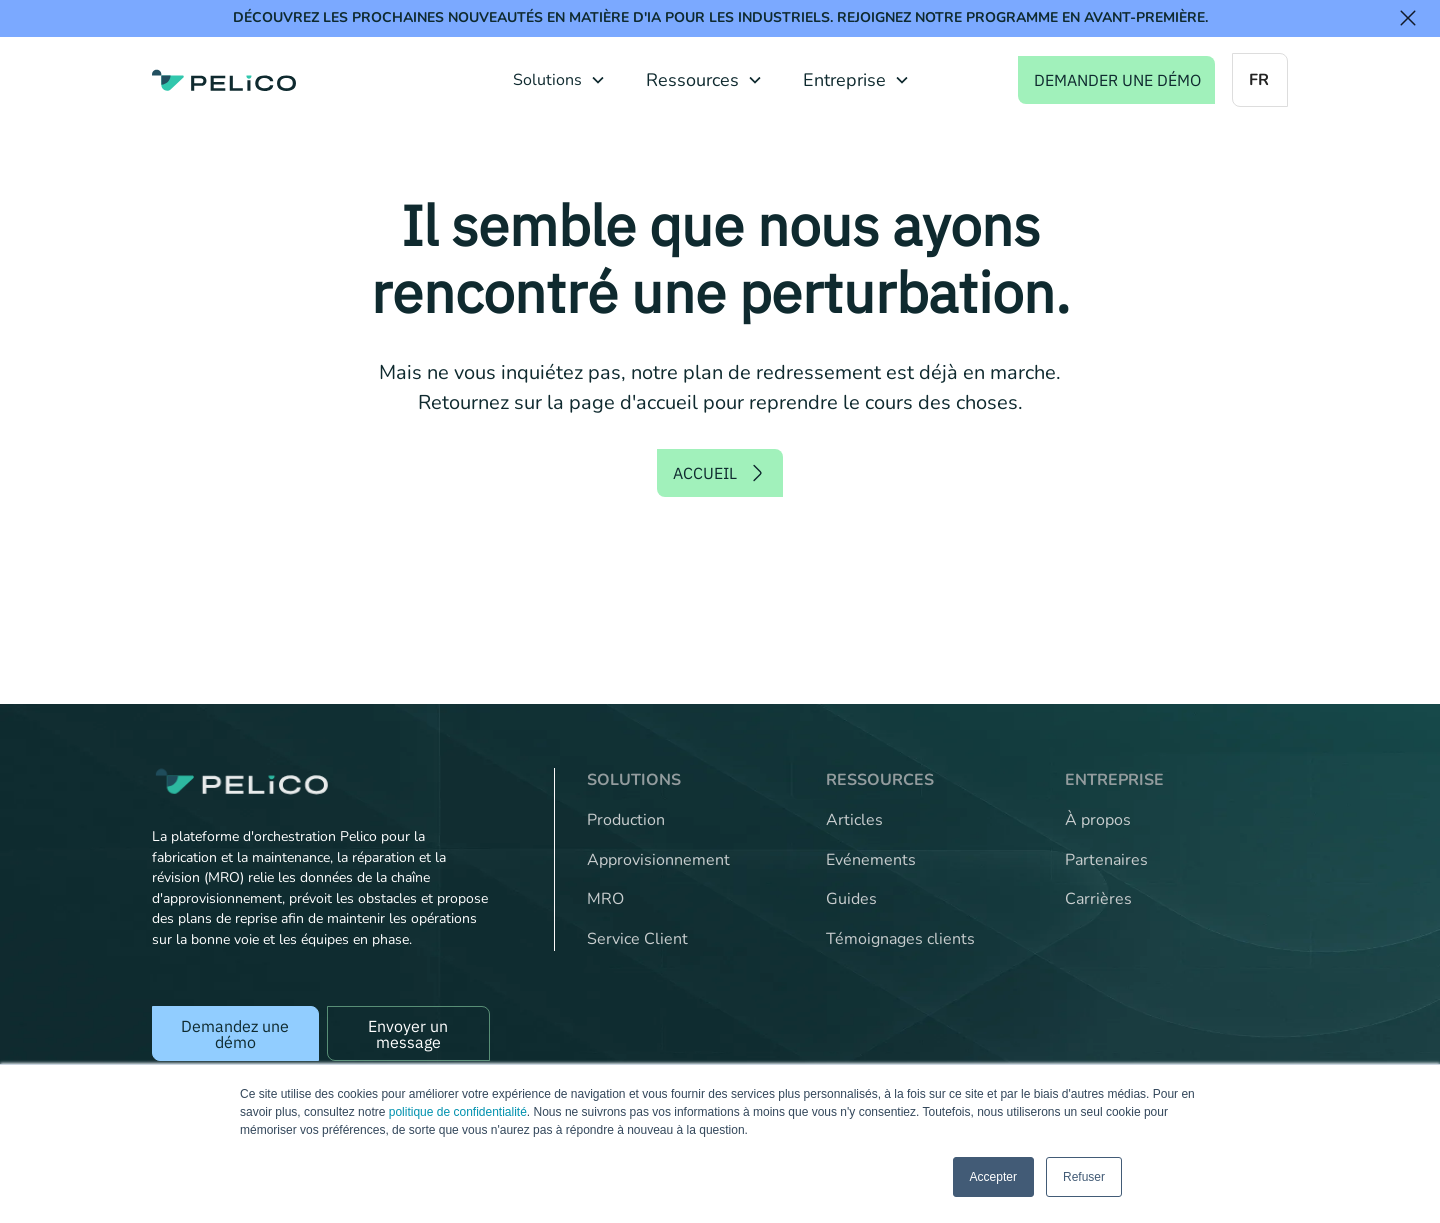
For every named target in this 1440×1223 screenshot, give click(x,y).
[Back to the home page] (321, 781)
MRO (605, 899)
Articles (854, 820)
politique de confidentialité (458, 1112)
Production (626, 820)
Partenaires (1106, 860)
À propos (1098, 820)
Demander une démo (1117, 80)
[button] (559, 80)
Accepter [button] (993, 1177)
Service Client (637, 939)
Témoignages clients (900, 939)
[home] (224, 80)
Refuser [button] (1084, 1177)
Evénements (871, 860)
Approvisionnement (658, 860)
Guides (851, 899)
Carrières (1098, 899)
